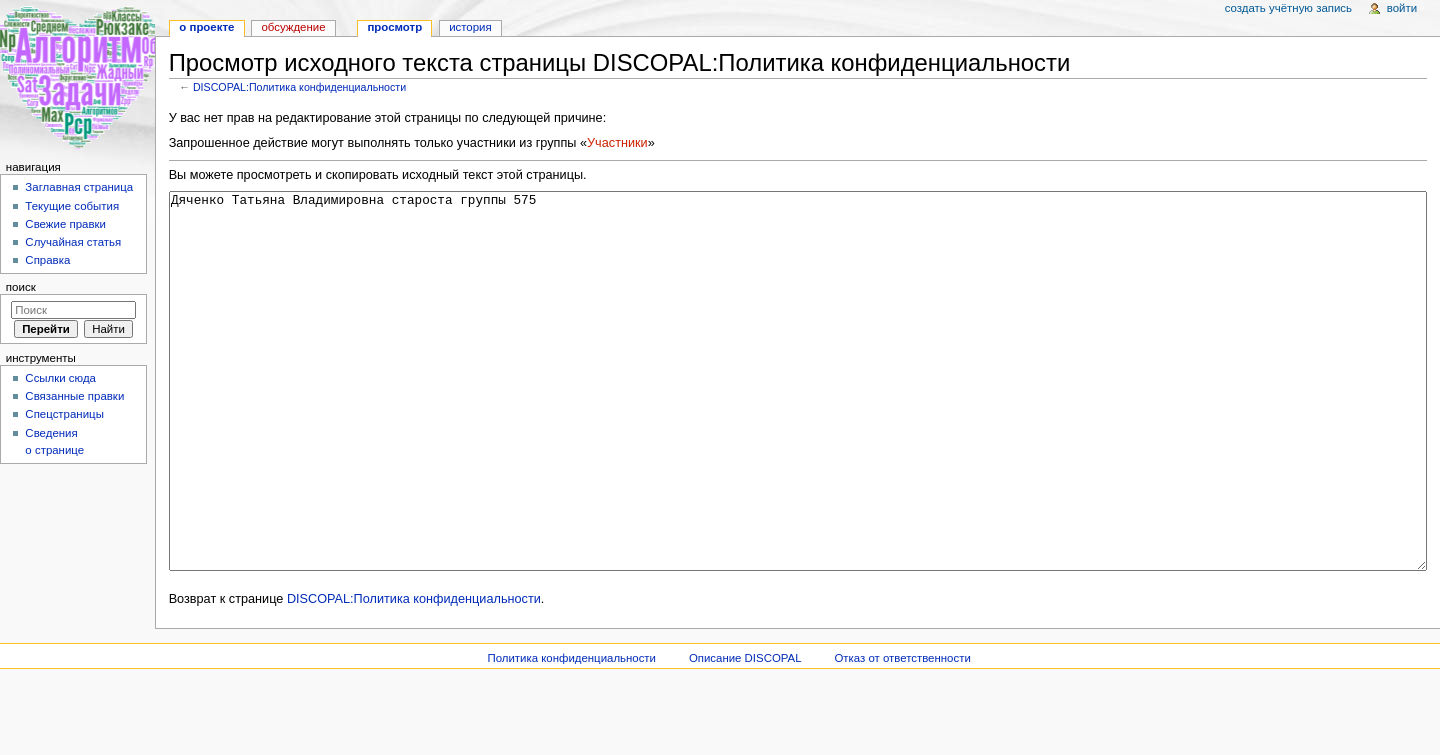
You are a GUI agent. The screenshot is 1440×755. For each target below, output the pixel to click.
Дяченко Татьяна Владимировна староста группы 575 (798, 418)
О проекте (206, 27)
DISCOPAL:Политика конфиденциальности (299, 87)
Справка (47, 260)
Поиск (21, 287)
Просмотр (394, 27)
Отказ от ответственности (902, 733)
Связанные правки (74, 396)
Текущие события (72, 206)
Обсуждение (293, 27)
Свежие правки (65, 224)
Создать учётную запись (1288, 8)
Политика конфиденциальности (571, 733)
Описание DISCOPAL (745, 733)
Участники (617, 143)
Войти (1402, 8)
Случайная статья (73, 242)
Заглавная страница (79, 187)
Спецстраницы (64, 414)
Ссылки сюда (60, 378)
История (470, 27)
